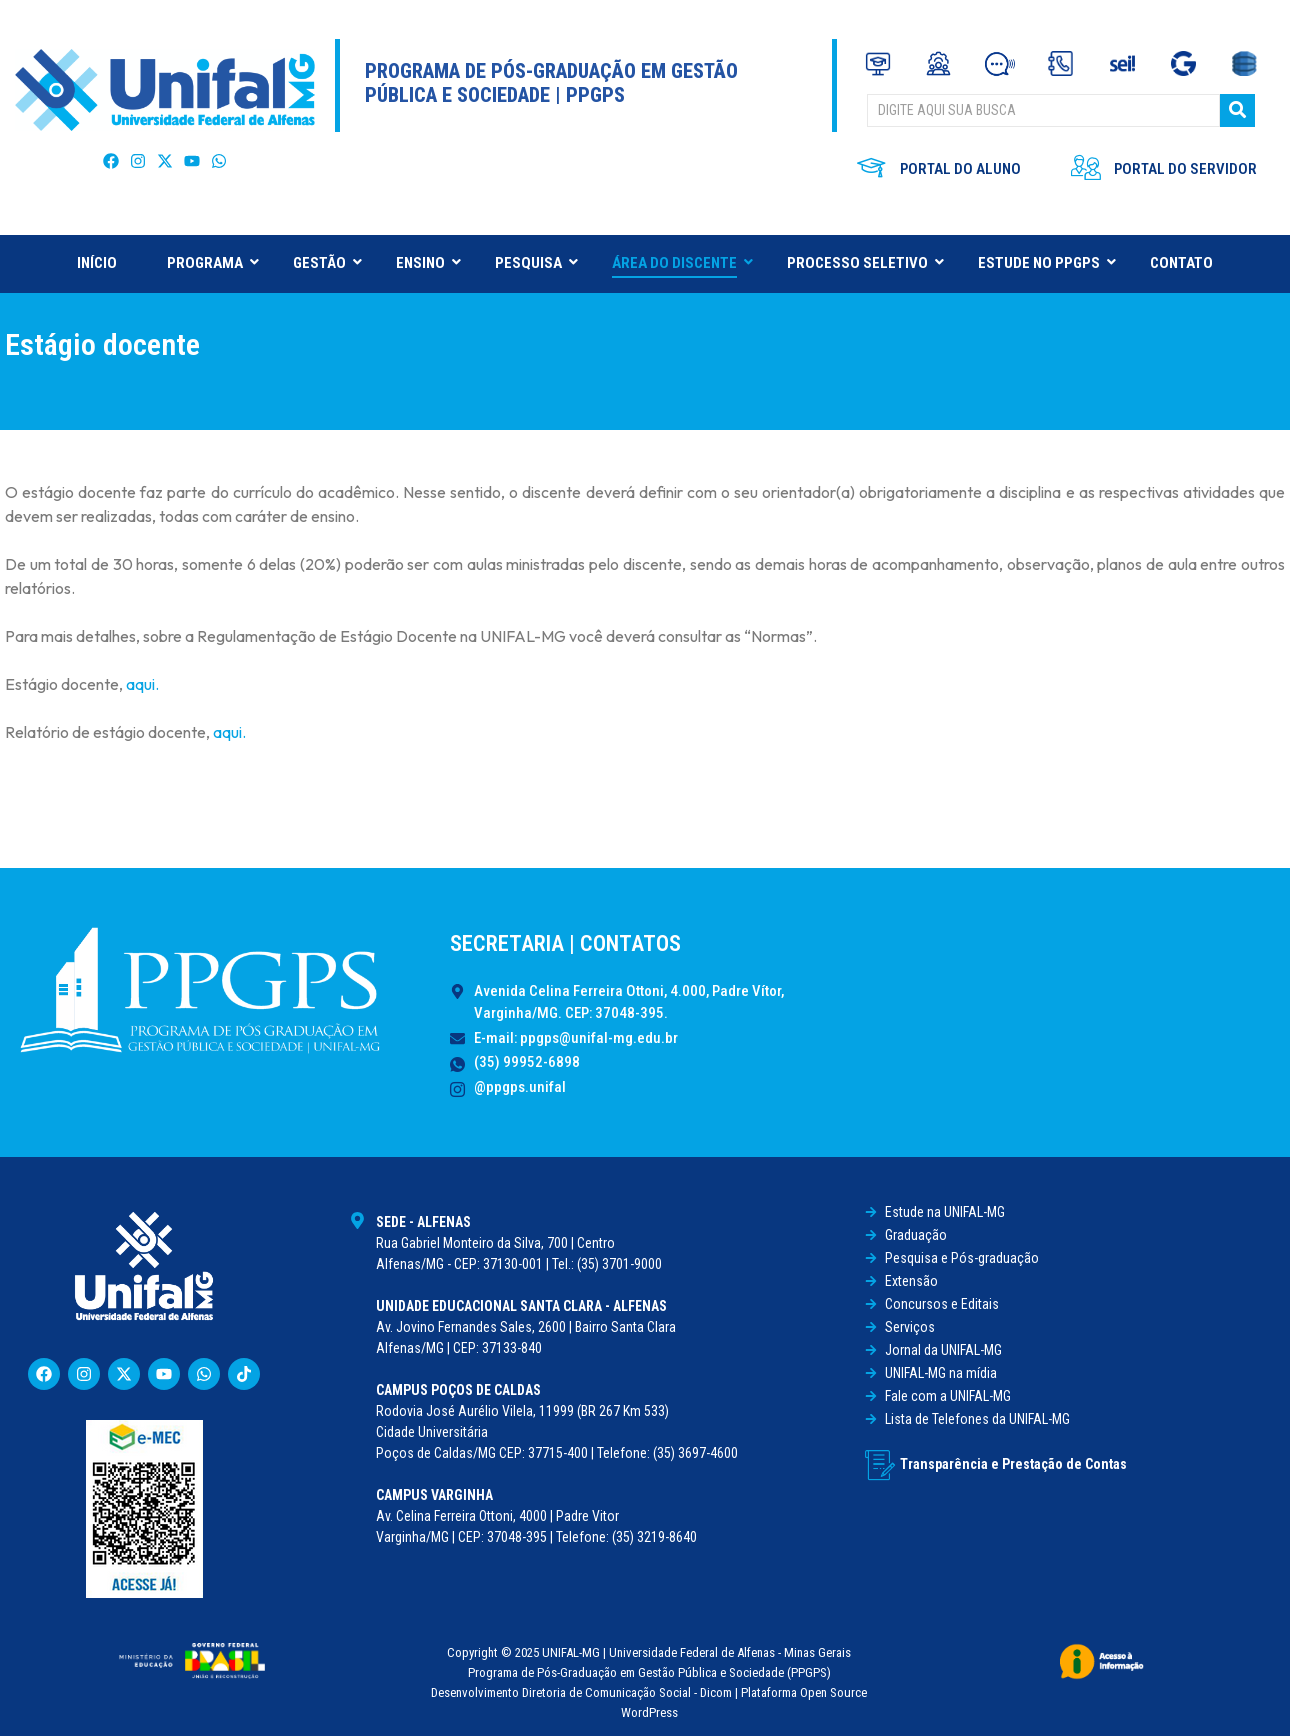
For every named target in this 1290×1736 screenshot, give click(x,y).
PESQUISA (536, 263)
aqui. (142, 684)
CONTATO (1181, 263)
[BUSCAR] (1043, 110)
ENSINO (428, 263)
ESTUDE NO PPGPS (1046, 263)
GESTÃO (327, 263)
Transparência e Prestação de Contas (1013, 1464)
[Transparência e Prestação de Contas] (880, 1465)
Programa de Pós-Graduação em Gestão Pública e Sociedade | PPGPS (551, 83)
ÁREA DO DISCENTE (682, 263)
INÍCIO (97, 263)
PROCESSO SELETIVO (865, 263)
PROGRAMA (212, 263)
